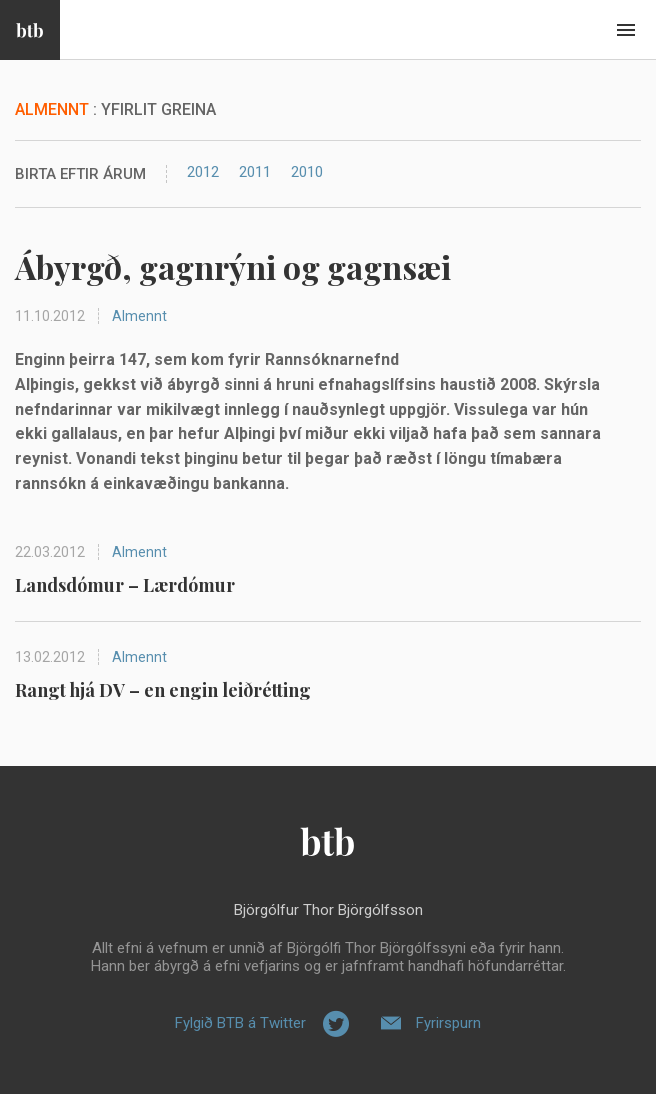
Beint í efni (626, 30)
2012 (203, 172)
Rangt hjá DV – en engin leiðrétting (163, 690)
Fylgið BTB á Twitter (240, 1023)
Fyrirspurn (448, 1023)
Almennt (139, 316)
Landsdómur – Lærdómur (125, 585)
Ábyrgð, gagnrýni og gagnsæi (233, 266)
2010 (307, 172)
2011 (255, 172)
